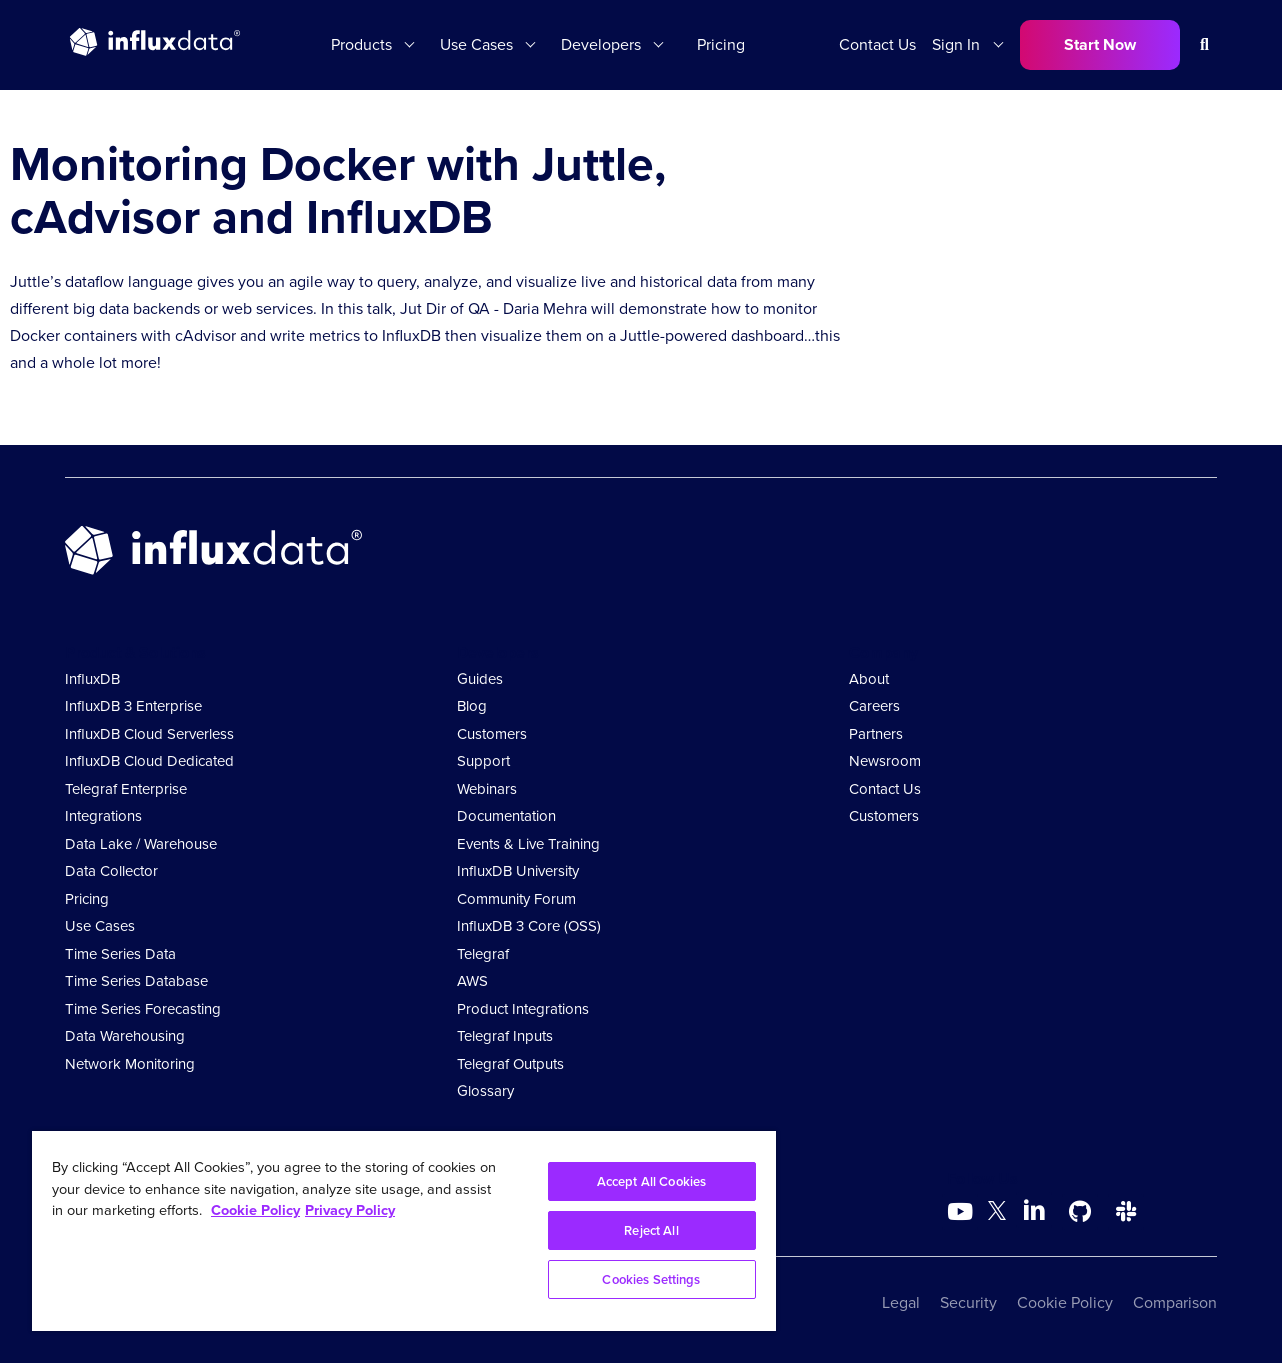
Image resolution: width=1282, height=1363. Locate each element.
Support (483, 761)
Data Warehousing (125, 1036)
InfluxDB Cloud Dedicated (149, 761)
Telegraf (483, 954)
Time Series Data (120, 954)
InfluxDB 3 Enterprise (133, 706)
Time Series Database (136, 981)
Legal (901, 1302)
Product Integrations (523, 1009)
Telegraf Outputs (510, 1064)
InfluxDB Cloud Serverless (149, 734)
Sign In (956, 44)
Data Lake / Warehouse (141, 844)
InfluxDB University (518, 871)
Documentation (506, 816)
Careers (874, 706)
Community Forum (516, 899)
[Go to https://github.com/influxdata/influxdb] (1080, 1212)
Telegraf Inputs (505, 1036)
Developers (601, 44)
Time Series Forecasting (143, 1009)
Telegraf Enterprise (126, 789)
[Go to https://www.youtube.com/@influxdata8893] (962, 1212)
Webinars (487, 789)
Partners (876, 734)
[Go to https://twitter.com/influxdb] (997, 1214)
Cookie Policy (1065, 1302)
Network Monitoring (130, 1064)
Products (361, 44)
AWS (472, 981)
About (869, 679)
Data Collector (111, 871)
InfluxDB (92, 679)
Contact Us (877, 44)
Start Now (1100, 44)
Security (968, 1302)
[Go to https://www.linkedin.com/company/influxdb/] (1034, 1210)
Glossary (485, 1091)
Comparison (1175, 1302)
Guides (480, 679)
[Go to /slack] (1126, 1212)
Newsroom (885, 761)
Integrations (103, 816)
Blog (472, 706)
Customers (492, 734)
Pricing (721, 44)
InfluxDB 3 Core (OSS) (529, 926)
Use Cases (476, 44)
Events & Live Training (528, 844)
